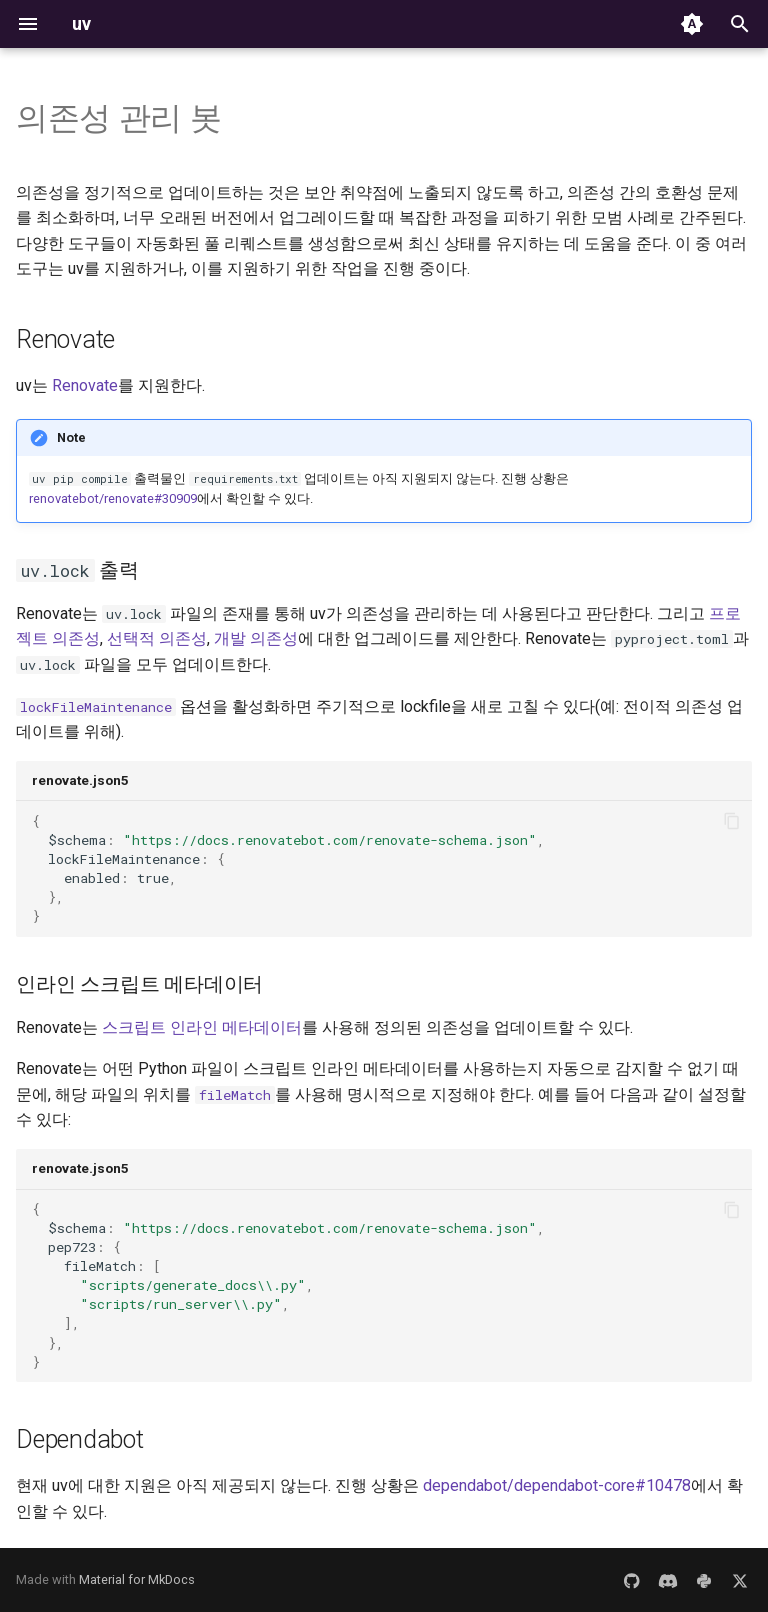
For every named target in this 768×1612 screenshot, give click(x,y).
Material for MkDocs (137, 1579)
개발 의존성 (256, 638)
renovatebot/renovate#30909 (113, 498)
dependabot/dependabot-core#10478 (557, 1485)
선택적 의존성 (157, 638)
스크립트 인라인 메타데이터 (202, 1027)
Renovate (85, 385)
